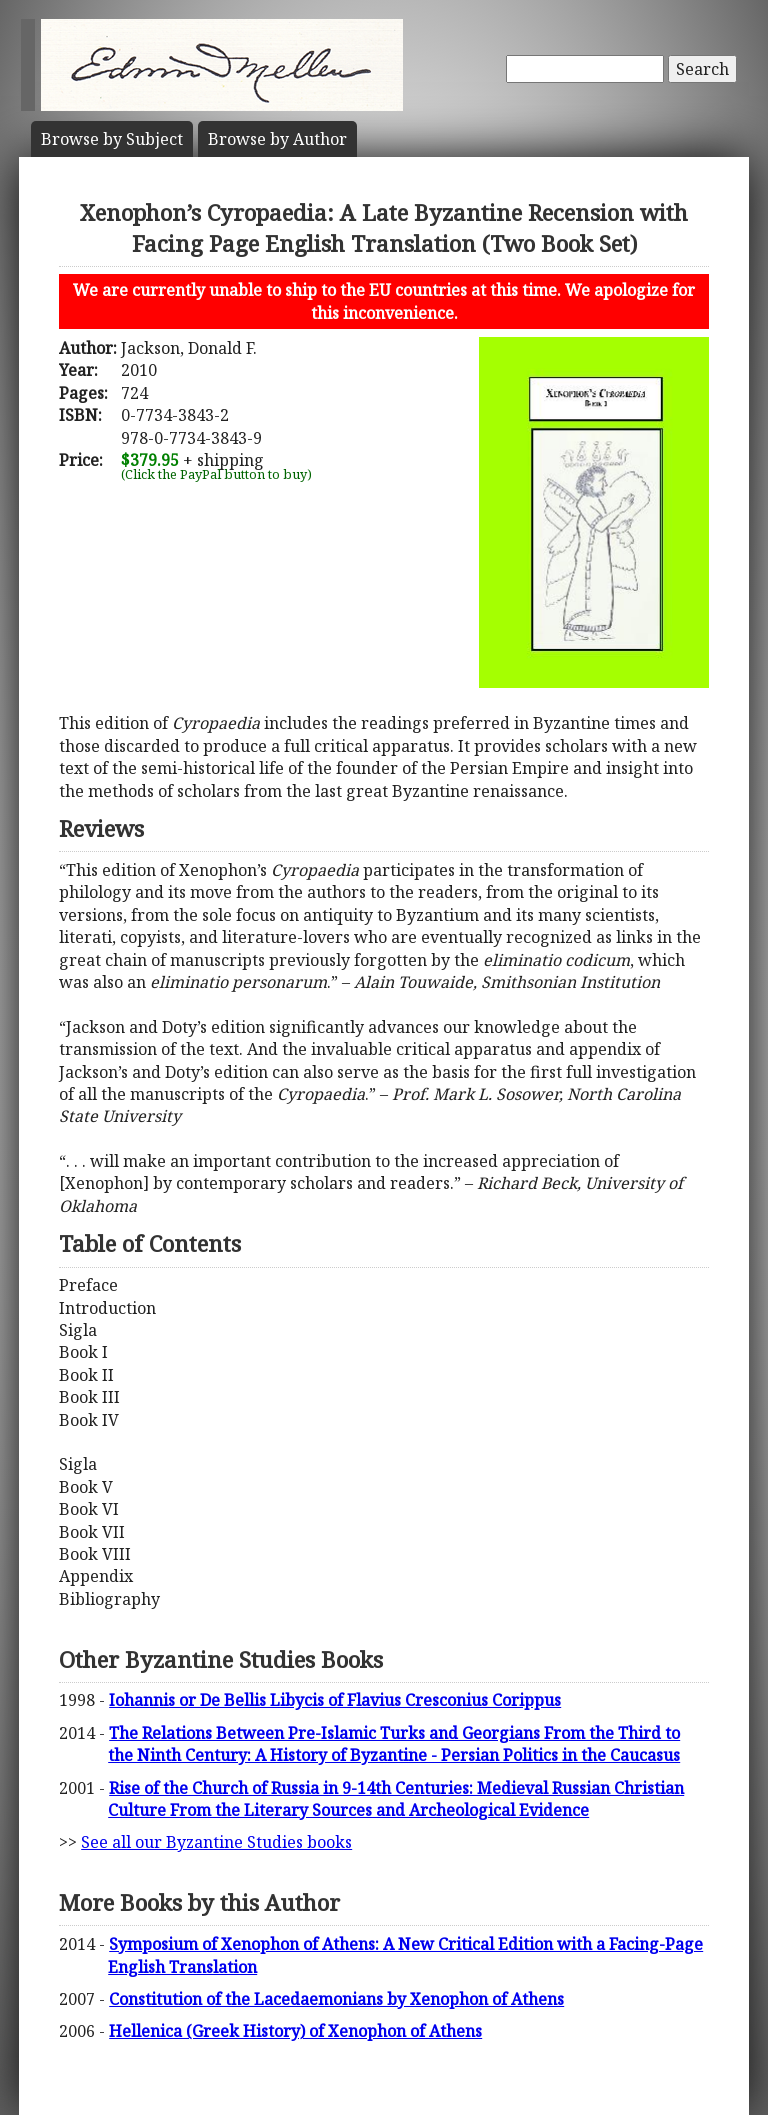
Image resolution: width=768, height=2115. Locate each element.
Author (277, 139)
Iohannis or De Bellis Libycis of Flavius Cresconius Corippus (335, 1700)
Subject (112, 139)
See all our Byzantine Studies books (216, 1842)
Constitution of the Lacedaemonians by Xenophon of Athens (336, 1999)
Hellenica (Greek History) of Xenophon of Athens (295, 2031)
